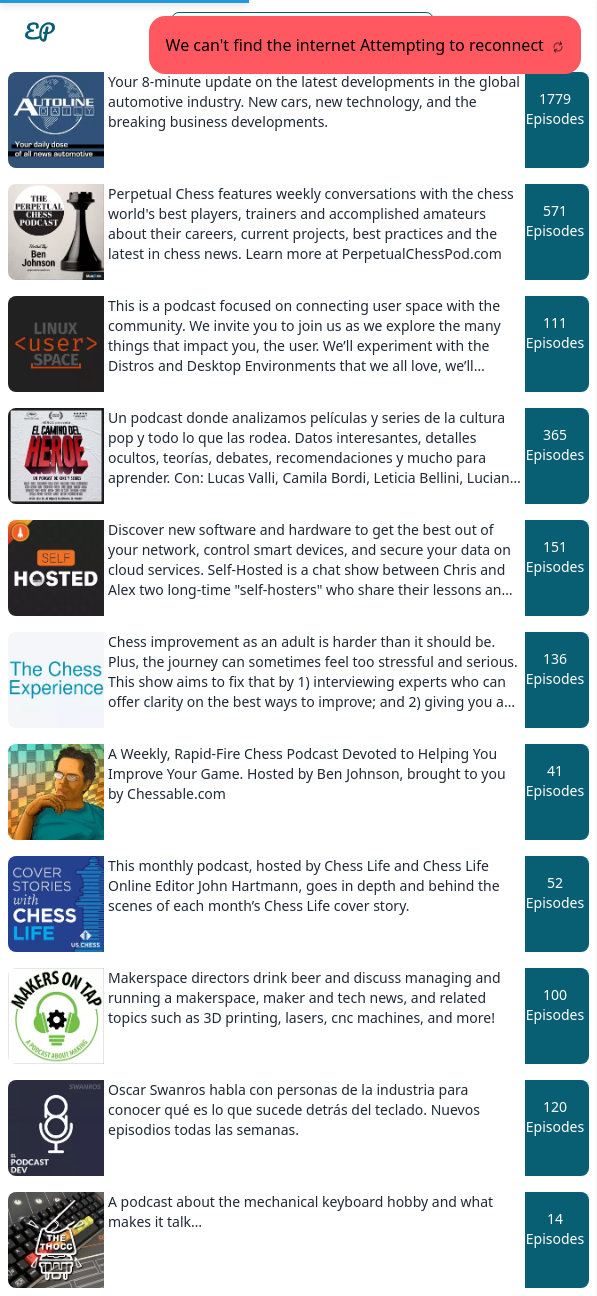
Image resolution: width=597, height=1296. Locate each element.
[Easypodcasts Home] (40, 32)
